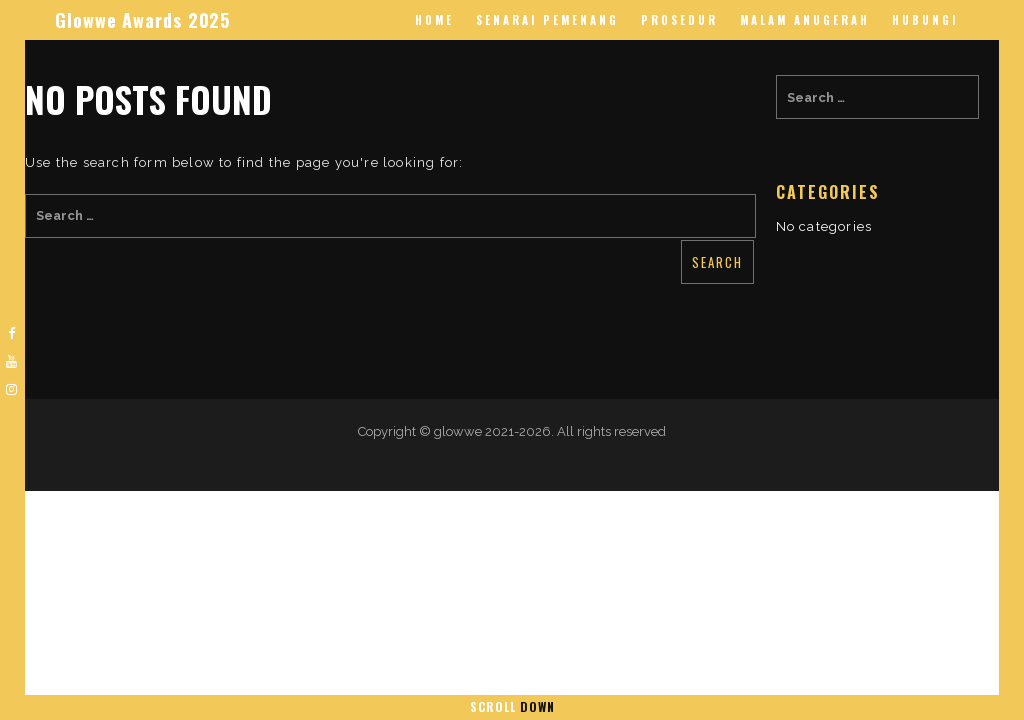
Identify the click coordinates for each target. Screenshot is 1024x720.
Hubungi (925, 20)
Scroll (512, 706)
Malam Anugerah (805, 20)
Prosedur (679, 20)
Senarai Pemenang (547, 20)
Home (434, 20)
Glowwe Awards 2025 (142, 20)
